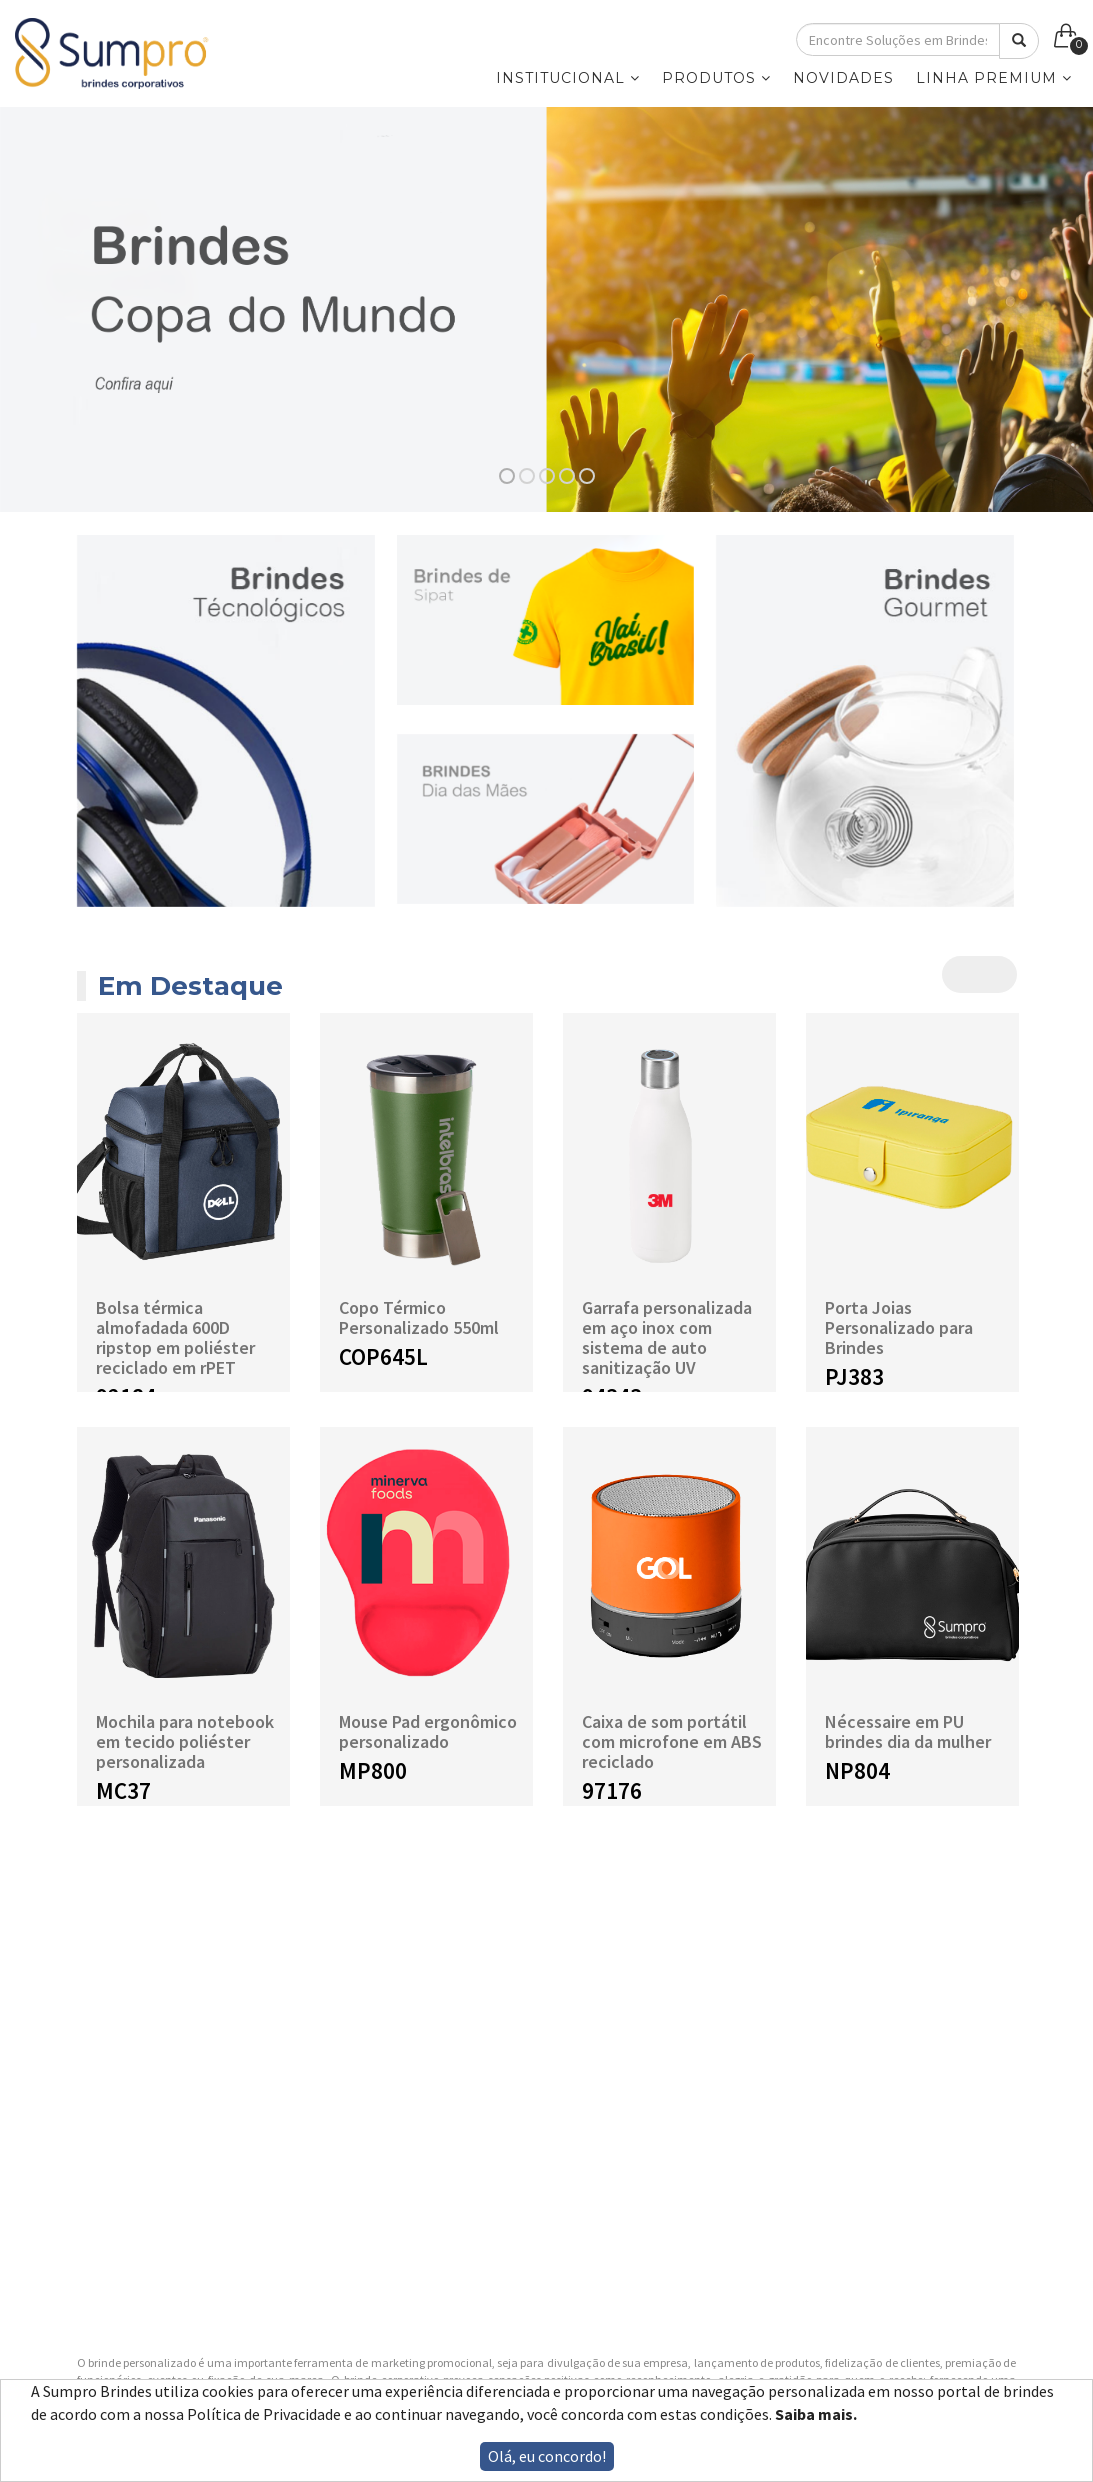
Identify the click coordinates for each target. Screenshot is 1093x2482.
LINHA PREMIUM (994, 78)
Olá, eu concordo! (547, 2456)
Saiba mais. (816, 2414)
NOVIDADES (843, 78)
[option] (546, 309)
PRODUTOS (716, 78)
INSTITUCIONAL (568, 78)
